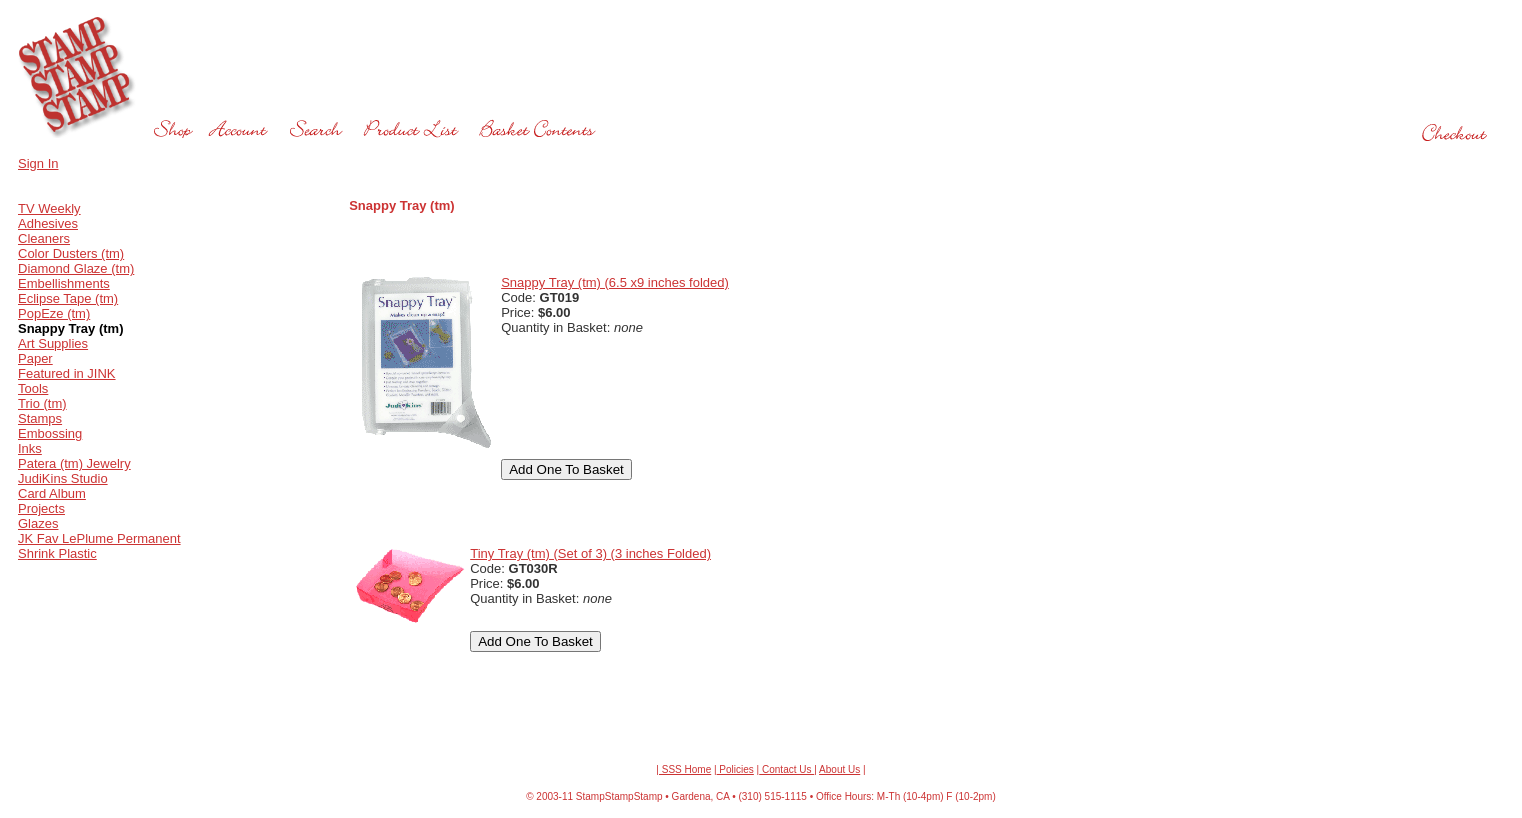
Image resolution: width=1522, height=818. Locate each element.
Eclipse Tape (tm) (68, 298)
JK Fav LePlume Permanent (99, 538)
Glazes (38, 523)
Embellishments (64, 283)
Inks (30, 448)
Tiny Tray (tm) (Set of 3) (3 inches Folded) (590, 553)
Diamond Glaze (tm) (76, 268)
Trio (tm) (42, 403)
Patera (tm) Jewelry (74, 463)
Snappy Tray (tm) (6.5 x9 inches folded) (615, 282)
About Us (839, 769)
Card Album (52, 493)
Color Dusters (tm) (71, 253)
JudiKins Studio (63, 478)
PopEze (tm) (54, 313)
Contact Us (786, 769)
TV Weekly (49, 208)
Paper (35, 358)
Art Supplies (53, 343)
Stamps (40, 418)
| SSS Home (683, 769)
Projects (41, 508)
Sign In (38, 163)
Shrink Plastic (57, 553)
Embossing (50, 433)
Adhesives (48, 223)
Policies (735, 769)
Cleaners (44, 238)
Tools (33, 388)
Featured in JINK (67, 373)
